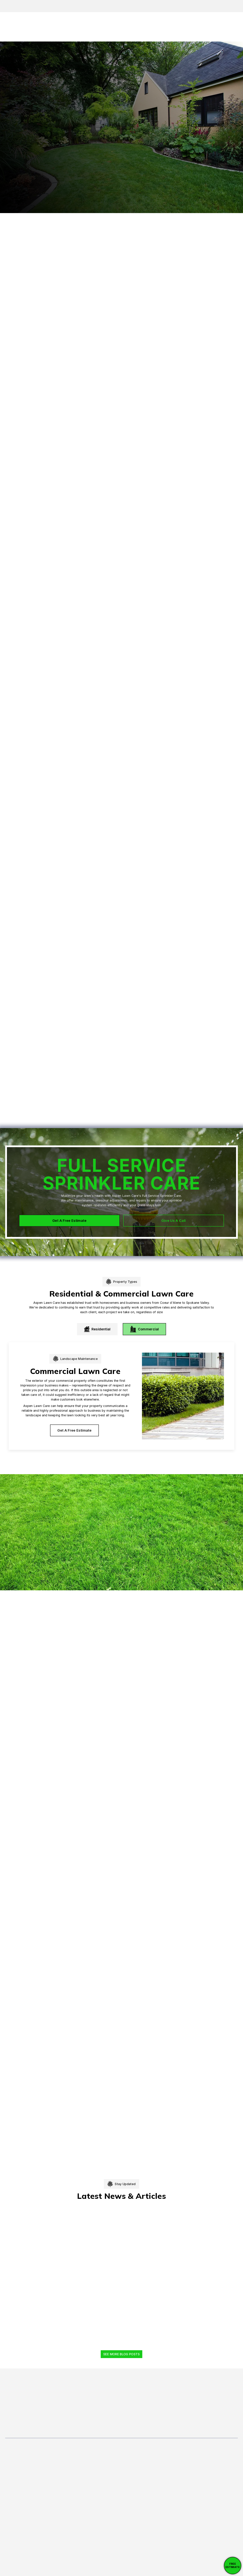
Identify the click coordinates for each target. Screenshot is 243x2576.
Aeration (199, 2522)
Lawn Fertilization (206, 2490)
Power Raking (203, 2515)
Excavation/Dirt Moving (210, 2541)
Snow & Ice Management (212, 2535)
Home (17, 44)
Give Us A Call (173, 1221)
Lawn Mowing (204, 2554)
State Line (134, 2572)
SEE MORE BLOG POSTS (121, 2354)
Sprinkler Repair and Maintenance (208, 2481)
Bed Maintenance (206, 2496)
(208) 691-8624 (226, 26)
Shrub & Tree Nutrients (210, 2509)
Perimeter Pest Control (210, 2502)
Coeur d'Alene (137, 2546)
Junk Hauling (203, 2459)
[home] (22, 24)
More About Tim (135, 1085)
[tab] (97, 1329)
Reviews (108, 44)
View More (24, 378)
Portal (168, 44)
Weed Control (203, 2547)
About (36, 44)
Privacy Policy (137, 2523)
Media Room (136, 2517)
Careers (132, 2511)
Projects (133, 2498)
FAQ (130, 2530)
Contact (130, 44)
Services (133, 2485)
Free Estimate (220, 44)
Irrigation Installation (208, 2472)
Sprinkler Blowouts (207, 2466)
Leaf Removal (203, 2528)
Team (131, 2478)
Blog (150, 44)
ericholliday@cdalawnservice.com (162, 2415)
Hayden (132, 2553)
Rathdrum (134, 2566)
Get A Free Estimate (69, 1221)
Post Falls (134, 2559)
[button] (58, 44)
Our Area (133, 2491)
